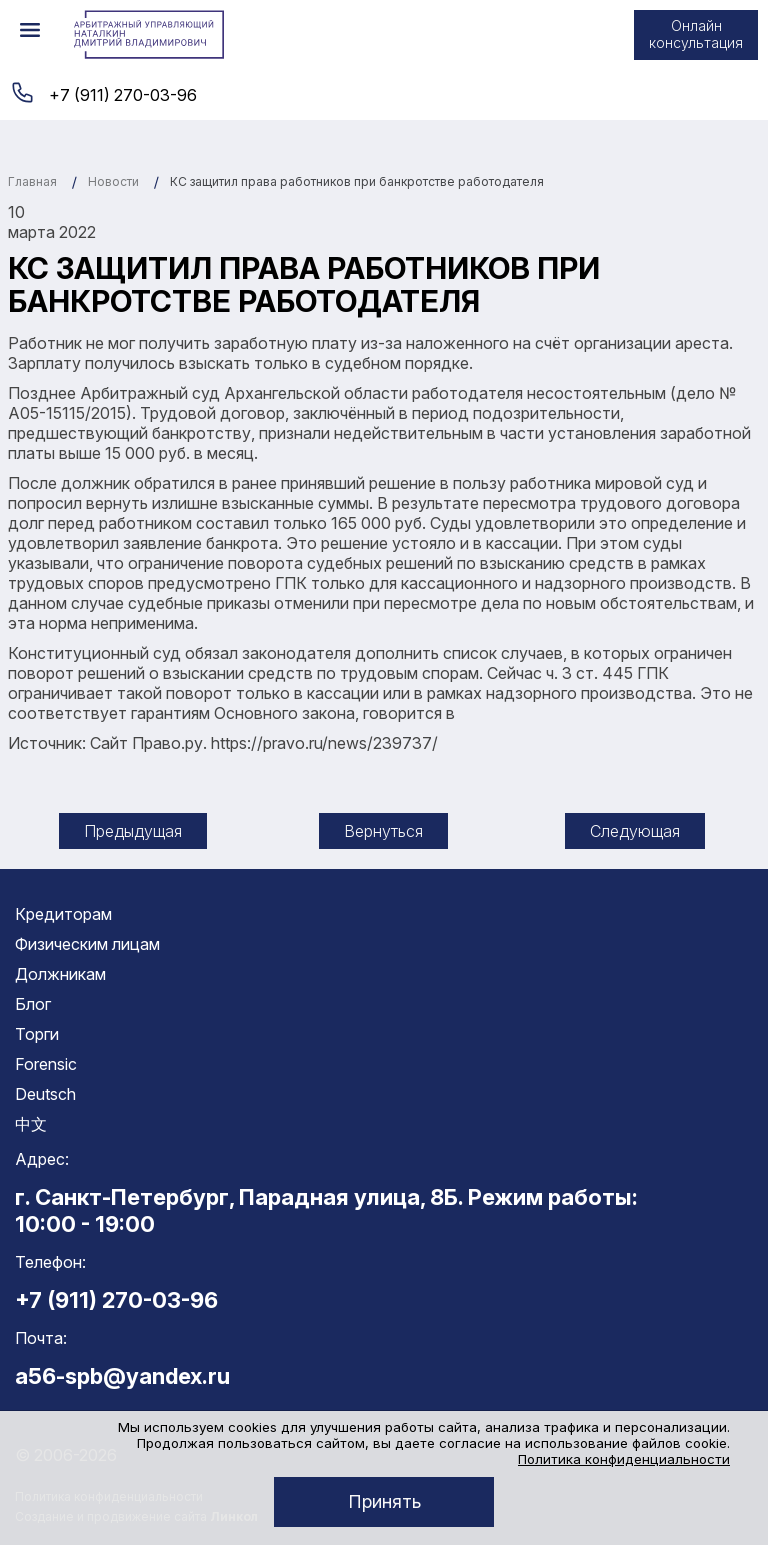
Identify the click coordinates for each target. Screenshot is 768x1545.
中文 (31, 1124)
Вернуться (383, 831)
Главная (32, 181)
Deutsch (45, 1094)
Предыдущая (133, 831)
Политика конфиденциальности (624, 1459)
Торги (37, 1034)
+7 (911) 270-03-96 (123, 95)
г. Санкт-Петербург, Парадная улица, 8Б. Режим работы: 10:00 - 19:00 (326, 1210)
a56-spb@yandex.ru (122, 1376)
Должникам (60, 974)
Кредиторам (63, 914)
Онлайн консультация (696, 34)
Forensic (46, 1064)
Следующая (635, 831)
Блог (33, 1004)
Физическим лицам (87, 944)
